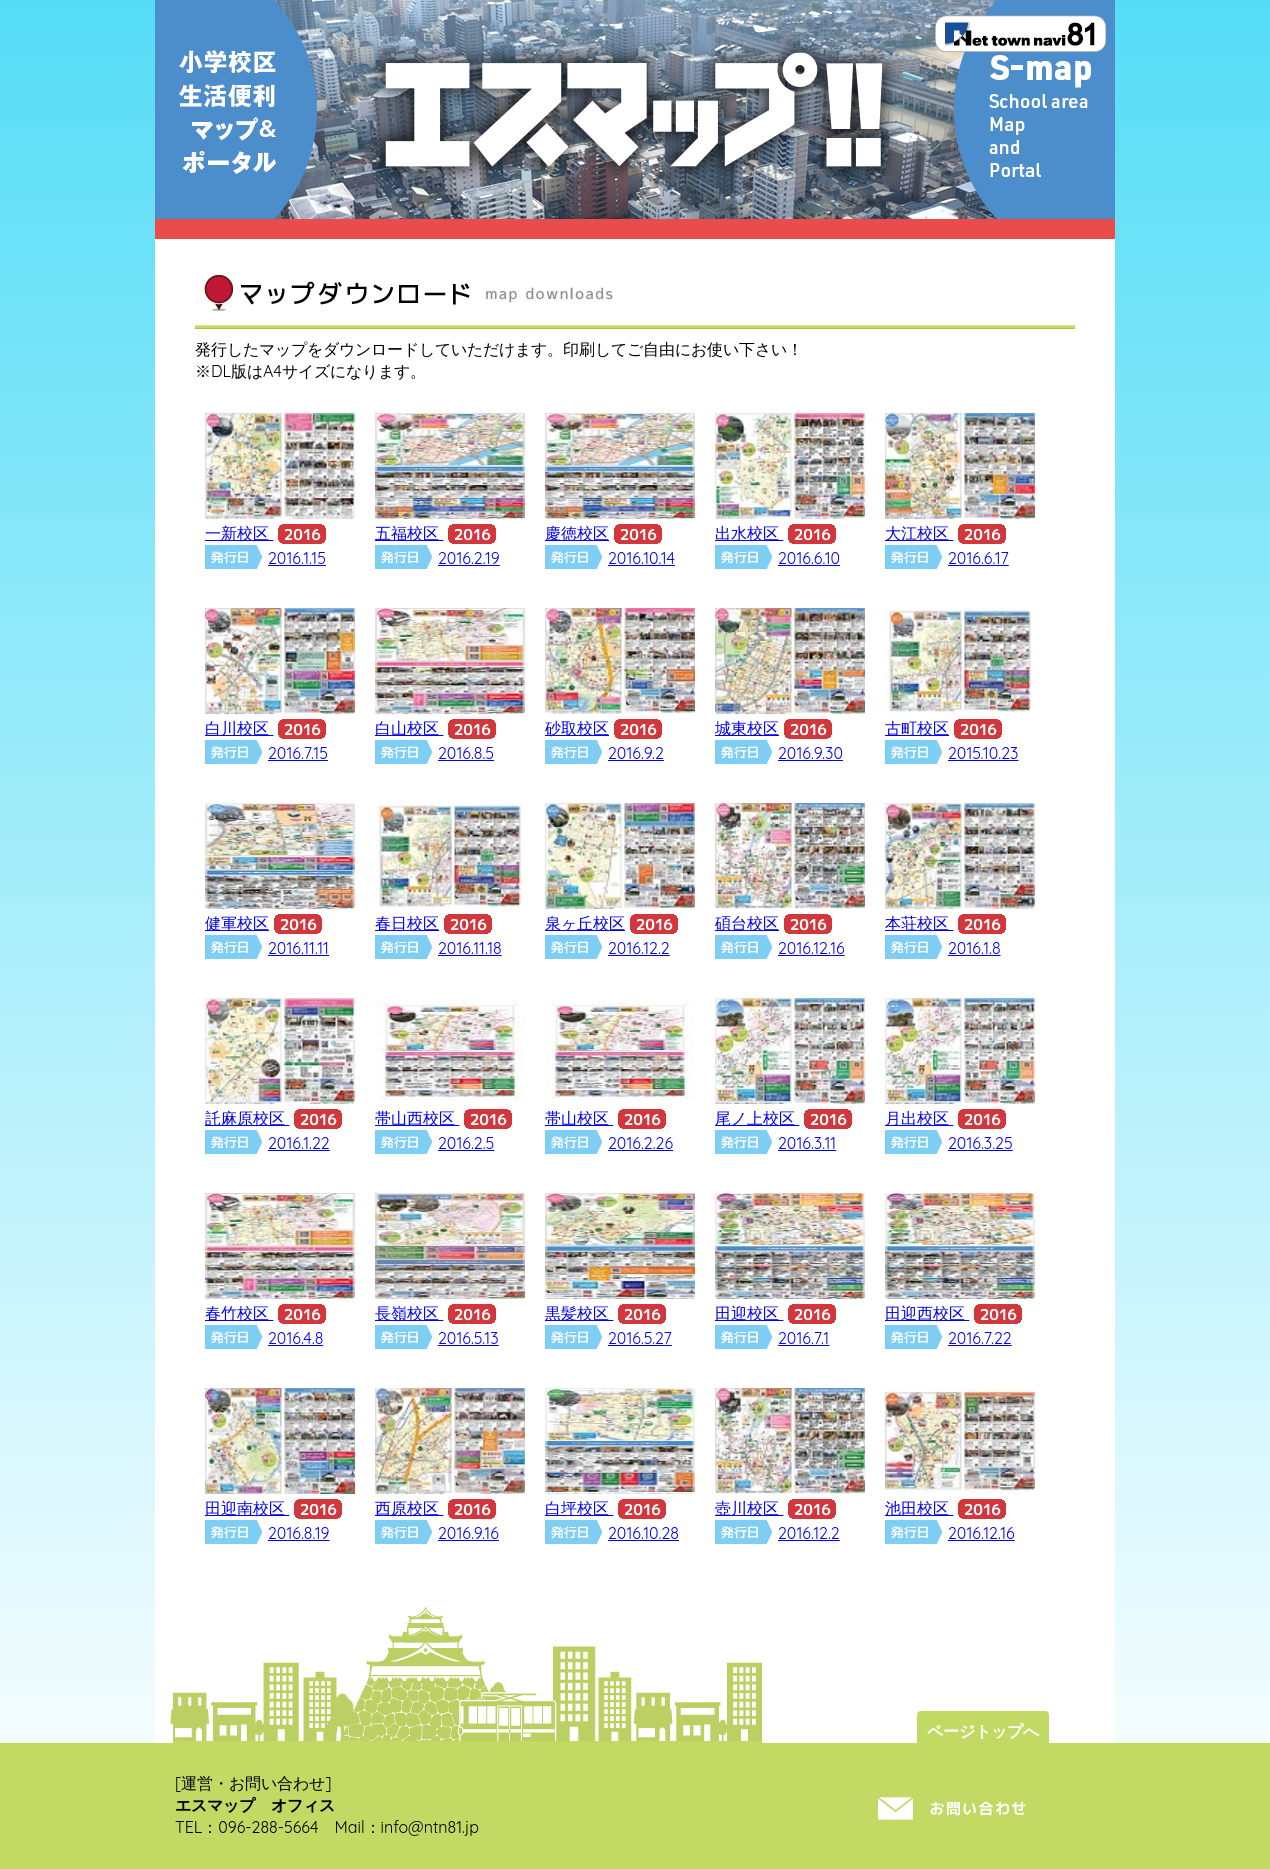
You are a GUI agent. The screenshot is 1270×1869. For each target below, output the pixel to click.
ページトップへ (983, 1731)
